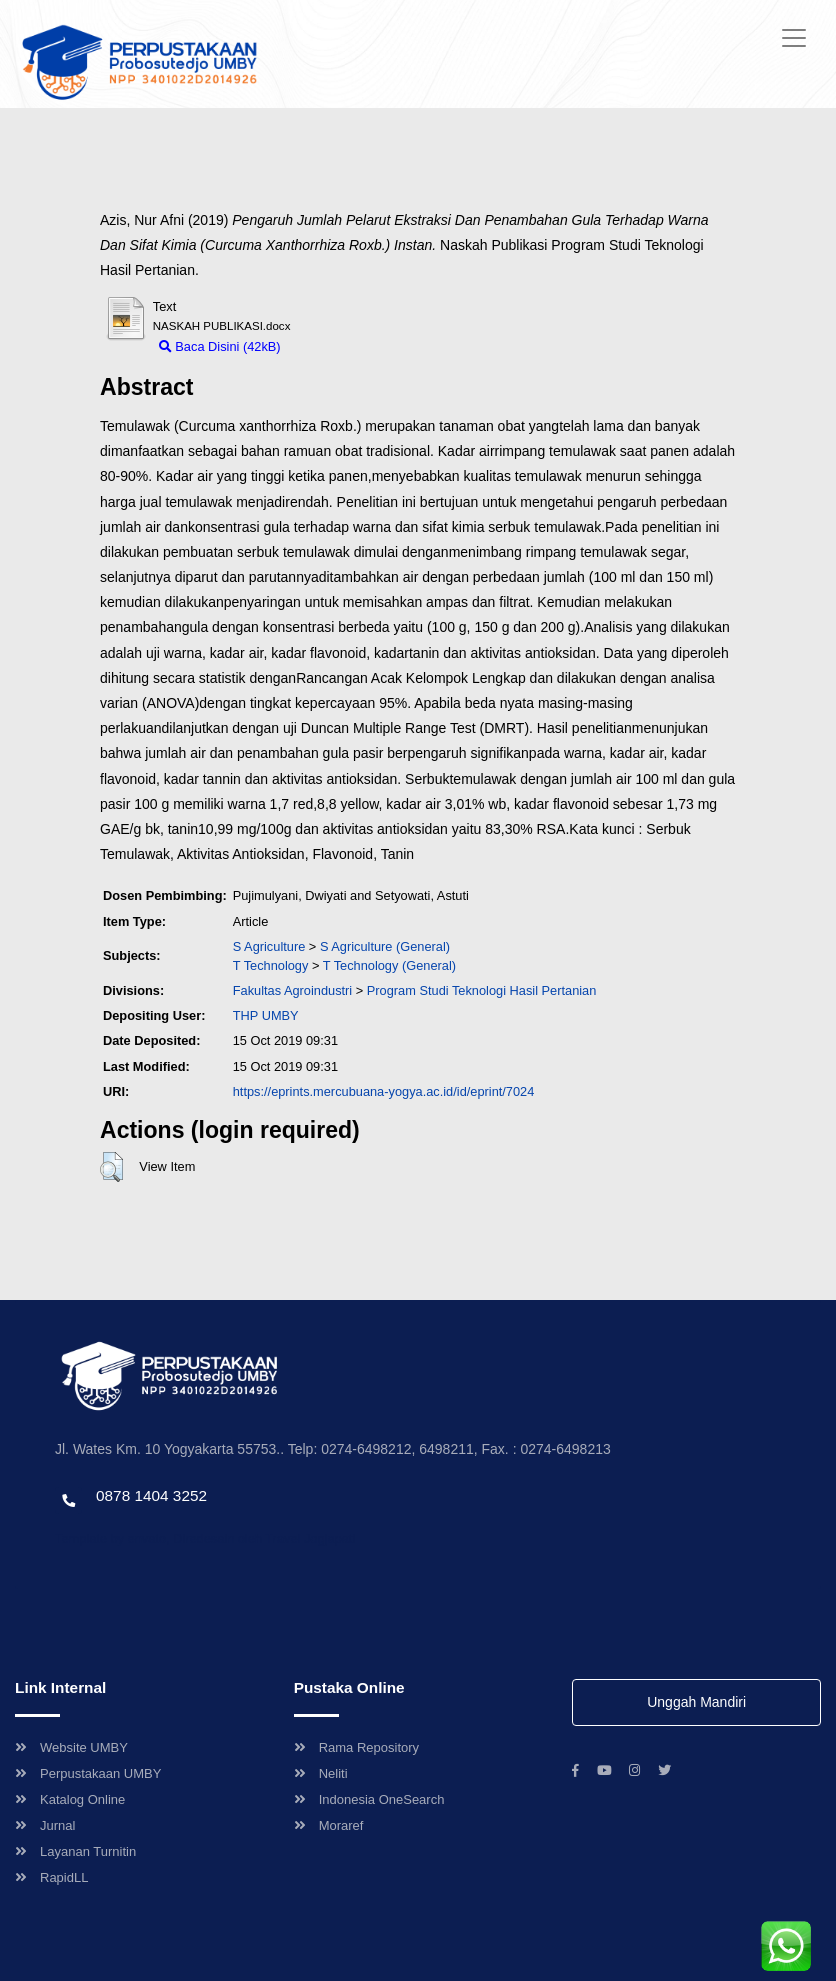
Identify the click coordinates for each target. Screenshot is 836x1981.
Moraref (329, 1825)
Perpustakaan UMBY (88, 1773)
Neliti (321, 1773)
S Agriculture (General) (385, 946)
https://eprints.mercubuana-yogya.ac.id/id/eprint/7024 (384, 1091)
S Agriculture (269, 946)
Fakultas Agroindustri (293, 990)
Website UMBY (71, 1747)
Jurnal (45, 1825)
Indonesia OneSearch (369, 1799)
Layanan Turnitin (75, 1851)
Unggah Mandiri (696, 1702)
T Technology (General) (389, 965)
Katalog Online (70, 1799)
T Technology (271, 965)
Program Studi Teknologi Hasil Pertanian (482, 990)
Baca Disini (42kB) (220, 346)
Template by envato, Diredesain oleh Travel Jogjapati (205, 1538)
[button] (111, 1167)
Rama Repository (356, 1747)
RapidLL (51, 1877)
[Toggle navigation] (794, 38)
